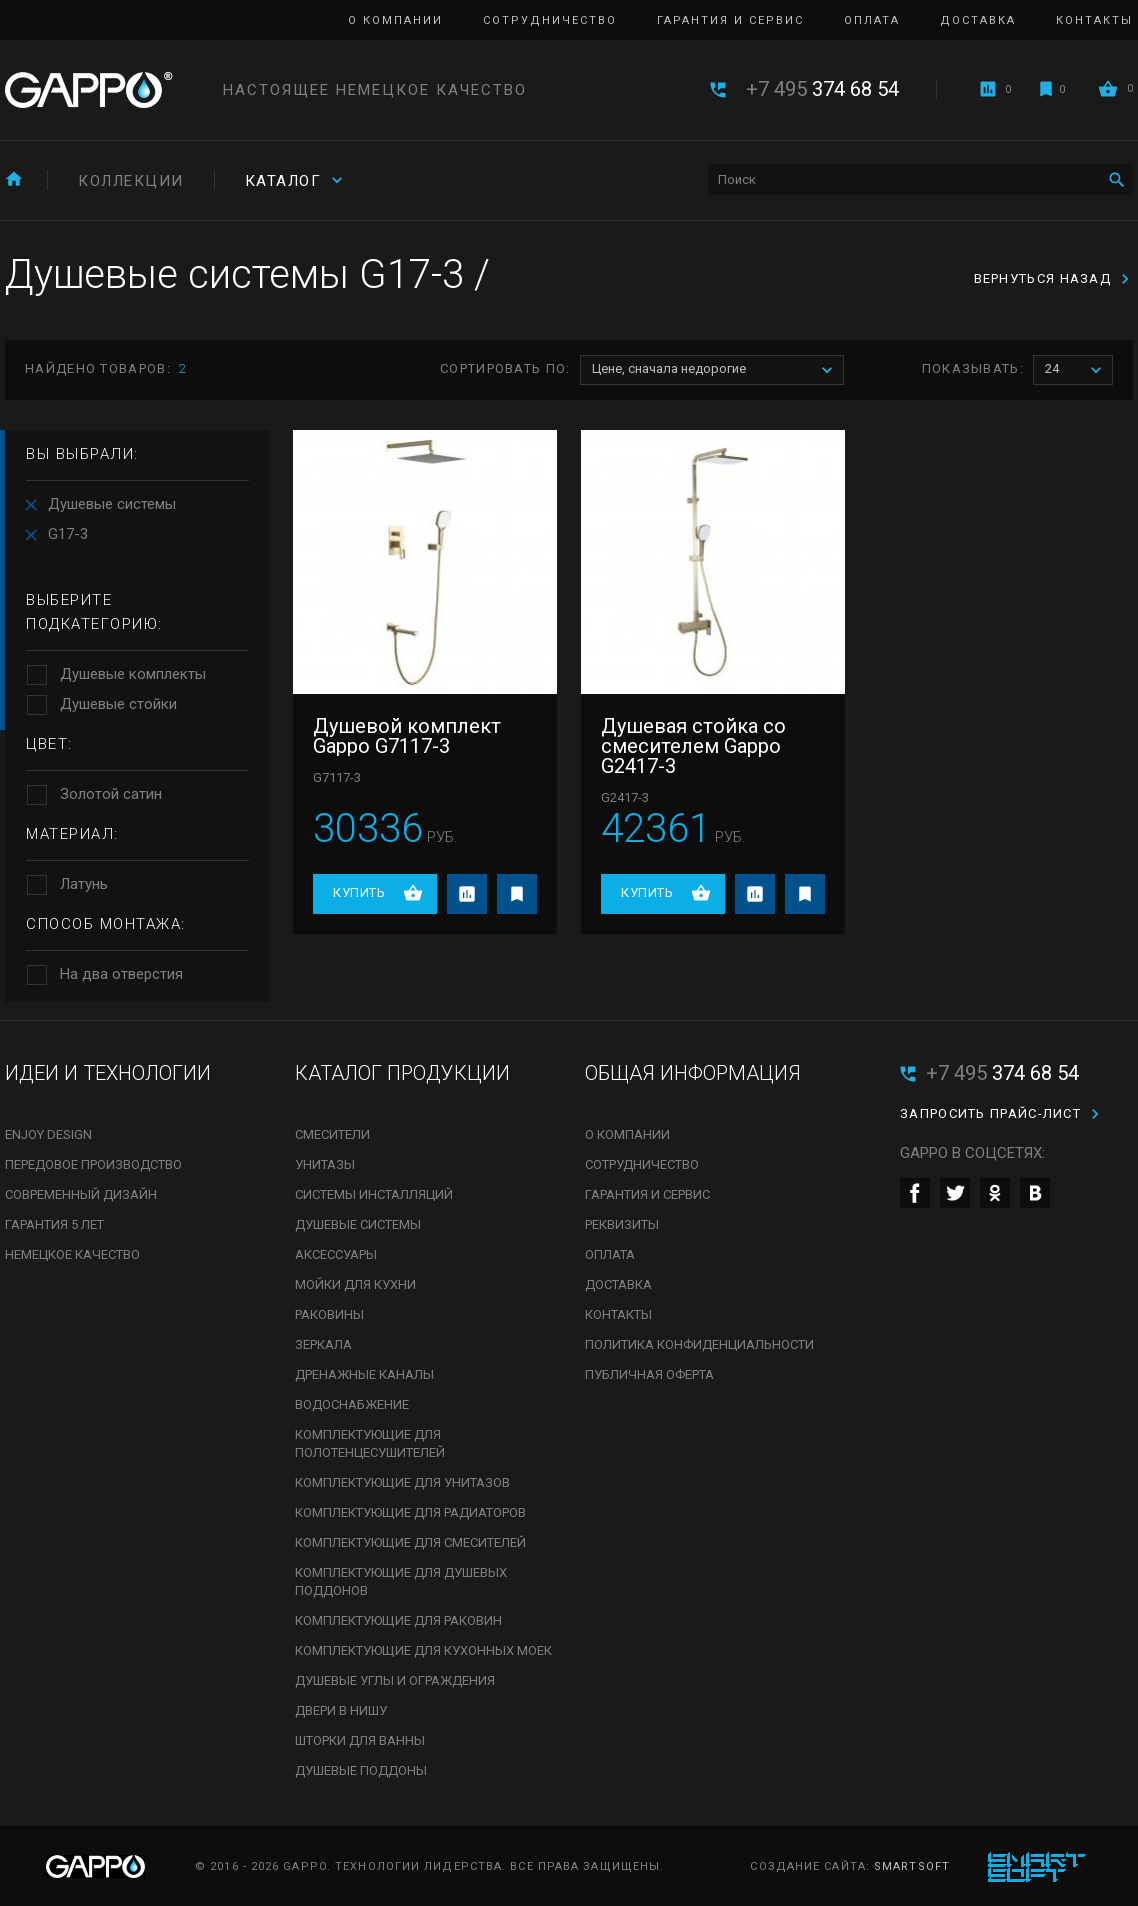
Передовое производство (93, 1164)
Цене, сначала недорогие (717, 370)
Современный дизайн (81, 1194)
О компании (395, 20)
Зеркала (323, 1344)
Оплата (872, 20)
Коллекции (131, 181)
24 (1078, 370)
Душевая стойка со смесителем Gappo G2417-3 (693, 746)
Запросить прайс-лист (990, 1113)
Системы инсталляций (374, 1194)
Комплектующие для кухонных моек (423, 1650)
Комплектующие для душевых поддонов (401, 1581)
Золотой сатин (111, 794)
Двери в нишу (341, 1710)
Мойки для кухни (355, 1284)
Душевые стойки (118, 704)
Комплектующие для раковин (398, 1620)
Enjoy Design (48, 1134)
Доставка (978, 20)
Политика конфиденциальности (699, 1344)
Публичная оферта (649, 1374)
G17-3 (68, 534)
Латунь (84, 884)
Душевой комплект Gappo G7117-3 (407, 736)
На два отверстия (121, 974)
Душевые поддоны (361, 1770)
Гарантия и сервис (730, 20)
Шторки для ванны (360, 1740)
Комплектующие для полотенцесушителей (370, 1443)
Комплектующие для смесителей (410, 1542)
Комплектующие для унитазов (402, 1482)
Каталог (283, 181)
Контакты (1094, 20)
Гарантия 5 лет (54, 1224)
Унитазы (325, 1164)
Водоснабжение (352, 1404)
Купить (359, 892)
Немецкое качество (72, 1254)
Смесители (332, 1134)
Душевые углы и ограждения (395, 1680)
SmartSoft (912, 1866)
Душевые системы (112, 504)
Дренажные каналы (364, 1374)
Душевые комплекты (133, 674)
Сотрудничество (550, 20)
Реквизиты (622, 1224)
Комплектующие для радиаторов (410, 1512)
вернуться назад (1043, 278)
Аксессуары (336, 1254)
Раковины (329, 1314)
